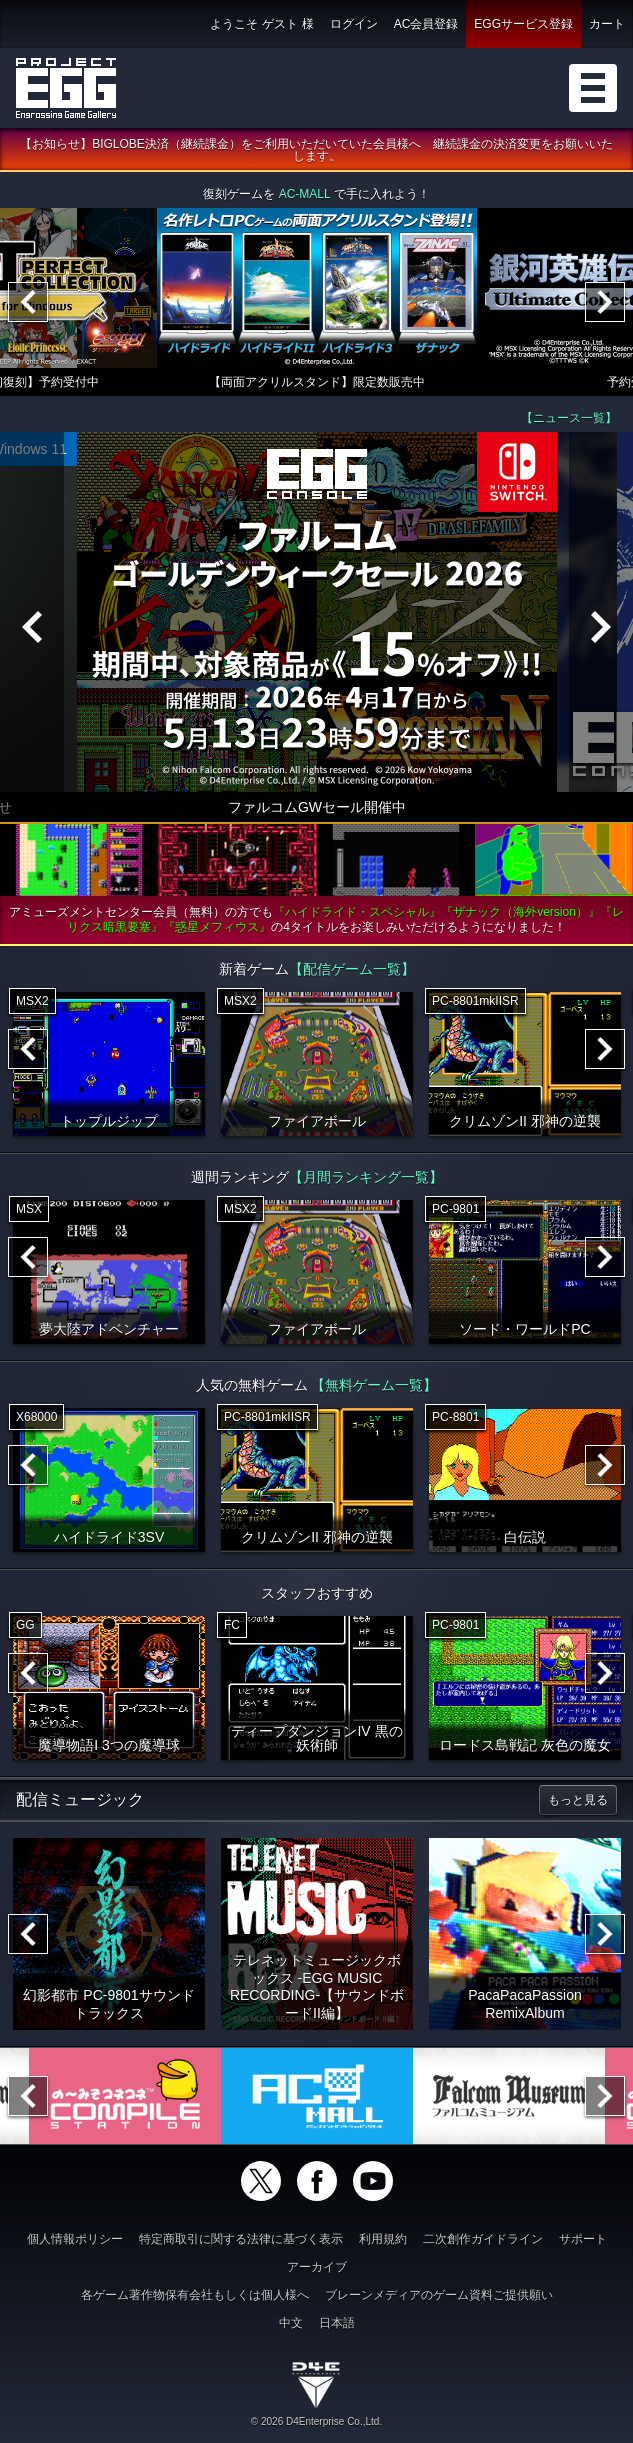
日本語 (337, 2323)
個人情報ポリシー (75, 2239)
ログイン (354, 24)
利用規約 (383, 2239)
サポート (583, 2239)
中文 (291, 2323)
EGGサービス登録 (523, 24)
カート (607, 24)
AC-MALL (305, 195)
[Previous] (28, 303)
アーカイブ (317, 2267)
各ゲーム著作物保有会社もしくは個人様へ (195, 2295)
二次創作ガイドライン (483, 2239)
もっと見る (578, 1801)
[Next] (605, 303)
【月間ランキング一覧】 (366, 1178)
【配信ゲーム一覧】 (352, 970)
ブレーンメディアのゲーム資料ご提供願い (439, 2295)
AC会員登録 (426, 24)
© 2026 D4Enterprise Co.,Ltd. (316, 2421)
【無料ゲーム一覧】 (374, 1386)
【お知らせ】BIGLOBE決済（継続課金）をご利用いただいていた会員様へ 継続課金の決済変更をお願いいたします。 (316, 151)
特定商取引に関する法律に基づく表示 (241, 2239)
